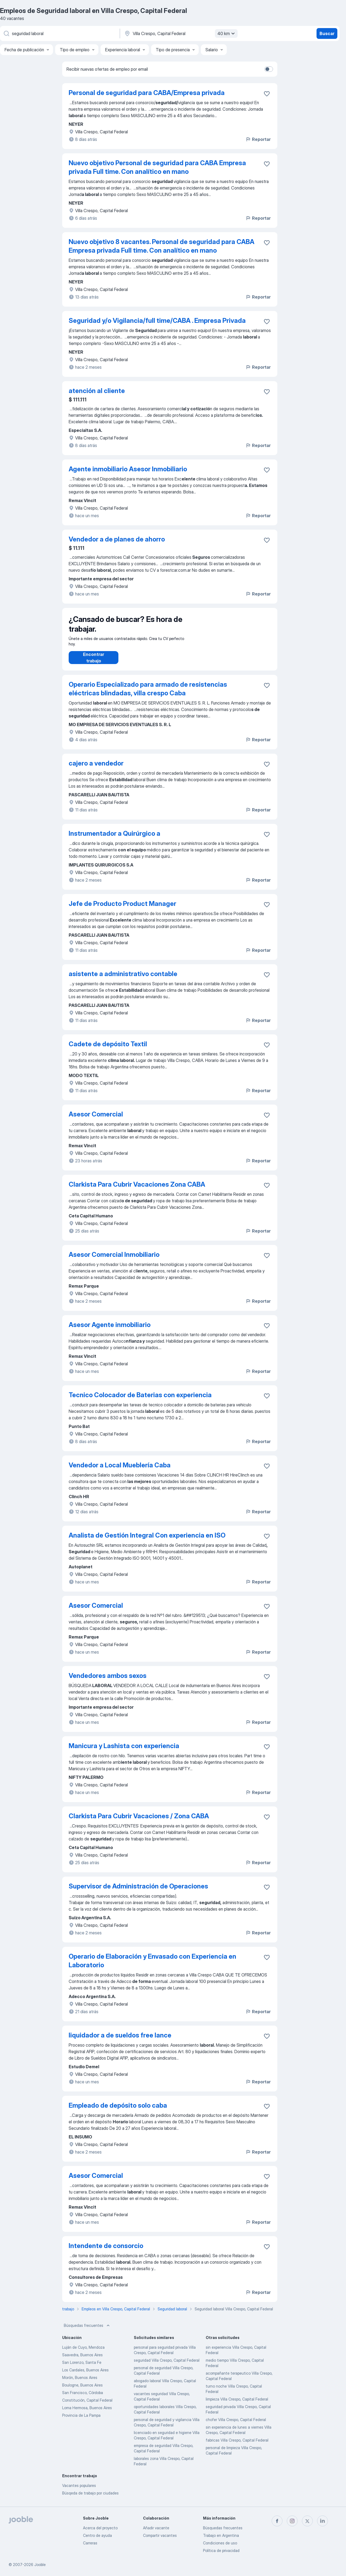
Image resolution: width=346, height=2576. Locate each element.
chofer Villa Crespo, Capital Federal (236, 2425)
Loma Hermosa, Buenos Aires (87, 2413)
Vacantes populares (79, 2491)
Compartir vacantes (160, 2535)
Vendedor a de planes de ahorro (117, 539)
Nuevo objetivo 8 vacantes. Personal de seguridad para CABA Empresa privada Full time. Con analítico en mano (161, 246)
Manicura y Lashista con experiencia (124, 1751)
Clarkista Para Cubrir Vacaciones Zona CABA (137, 1190)
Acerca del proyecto (100, 2528)
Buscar (327, 33)
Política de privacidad (221, 2550)
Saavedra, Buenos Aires (82, 2360)
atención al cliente (97, 391)
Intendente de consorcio (106, 2251)
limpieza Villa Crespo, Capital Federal (237, 2404)
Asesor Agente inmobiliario (110, 1330)
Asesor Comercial (96, 1119)
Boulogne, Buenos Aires (82, 2390)
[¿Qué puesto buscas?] (59, 33)
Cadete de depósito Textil (108, 1049)
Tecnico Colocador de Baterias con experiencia (140, 1400)
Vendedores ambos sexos (108, 1681)
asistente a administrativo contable (123, 979)
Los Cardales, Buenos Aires (85, 2375)
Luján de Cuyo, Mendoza (83, 2352)
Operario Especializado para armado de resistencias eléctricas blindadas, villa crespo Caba (148, 694)
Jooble (40, 2564)
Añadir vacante (156, 2528)
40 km (226, 33)
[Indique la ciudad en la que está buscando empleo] (180, 33)
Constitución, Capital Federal (87, 2405)
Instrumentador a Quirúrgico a (114, 839)
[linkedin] (322, 2521)
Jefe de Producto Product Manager (122, 909)
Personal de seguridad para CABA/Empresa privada (147, 93)
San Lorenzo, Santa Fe (81, 2367)
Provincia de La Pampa (81, 2420)
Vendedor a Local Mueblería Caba (120, 1470)
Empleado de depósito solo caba (118, 2111)
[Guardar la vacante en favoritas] (266, 93)
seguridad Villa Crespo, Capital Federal (166, 2365)
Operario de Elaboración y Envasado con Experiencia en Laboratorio (152, 1966)
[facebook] (277, 2521)
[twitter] (307, 2521)
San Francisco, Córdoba (82, 2398)
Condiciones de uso (220, 2543)
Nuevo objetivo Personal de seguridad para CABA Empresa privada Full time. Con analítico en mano (157, 167)
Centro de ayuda (97, 2535)
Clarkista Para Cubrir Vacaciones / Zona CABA (139, 1821)
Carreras (90, 2543)
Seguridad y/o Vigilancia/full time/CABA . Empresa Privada (157, 320)
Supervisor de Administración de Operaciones (138, 1891)
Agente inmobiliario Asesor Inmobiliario (128, 469)
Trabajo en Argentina (221, 2535)
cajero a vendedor (96, 769)
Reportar (258, 139)
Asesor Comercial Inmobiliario (114, 1260)
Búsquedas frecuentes (87, 2331)
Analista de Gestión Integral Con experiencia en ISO (147, 1541)
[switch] (268, 69)
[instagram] (292, 2521)
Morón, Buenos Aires (79, 2383)
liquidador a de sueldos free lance (120, 2040)
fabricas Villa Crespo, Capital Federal (237, 2445)
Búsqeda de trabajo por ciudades (90, 2498)
